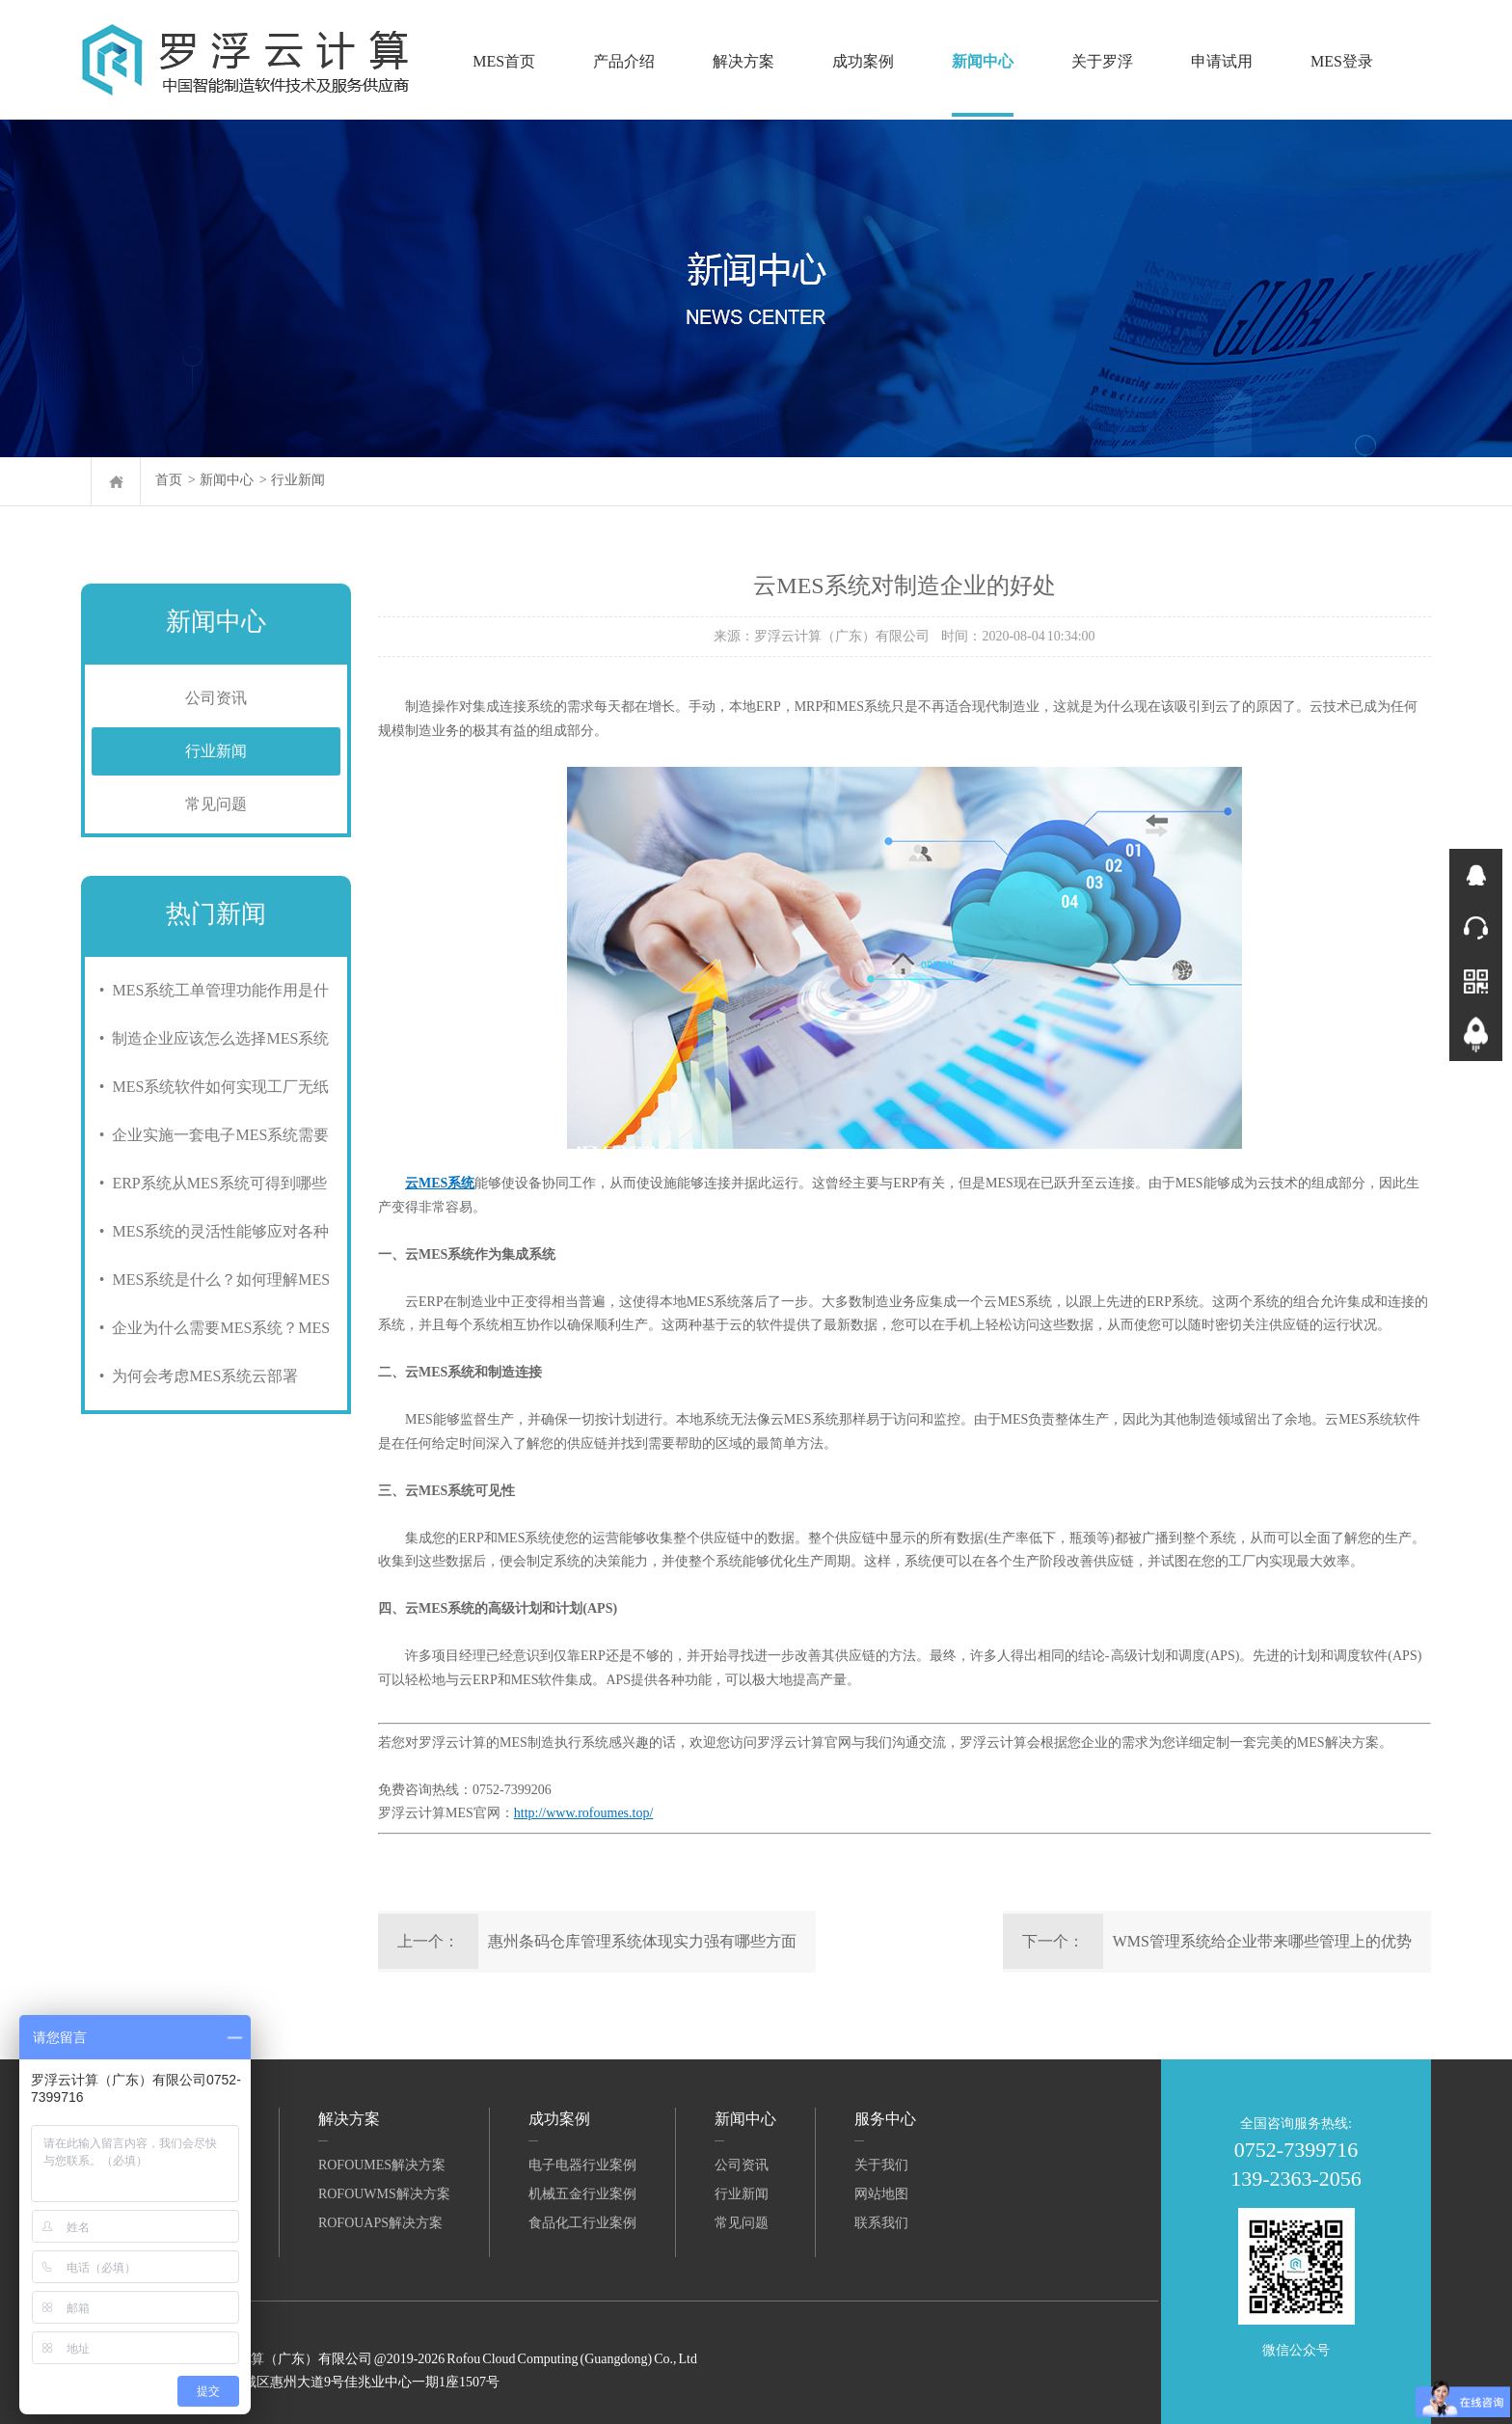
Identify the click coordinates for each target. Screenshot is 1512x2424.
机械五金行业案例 (582, 2194)
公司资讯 (216, 698)
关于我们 (881, 2165)
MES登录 (1341, 61)
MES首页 (503, 61)
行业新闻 (298, 480)
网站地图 (881, 2194)
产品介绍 (624, 61)
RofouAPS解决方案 (380, 2223)
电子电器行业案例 (582, 2165)
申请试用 (1222, 61)
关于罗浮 (1102, 61)
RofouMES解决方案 (382, 2165)
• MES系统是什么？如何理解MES (211, 1279)
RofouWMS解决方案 (384, 2194)
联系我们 (881, 2223)
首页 (168, 480)
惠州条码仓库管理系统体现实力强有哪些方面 (642, 1941)
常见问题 (216, 804)
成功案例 (863, 61)
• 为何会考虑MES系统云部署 (195, 1376)
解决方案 (743, 61)
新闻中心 (982, 61)
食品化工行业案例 (582, 2223)
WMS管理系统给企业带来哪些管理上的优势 (1262, 1941)
